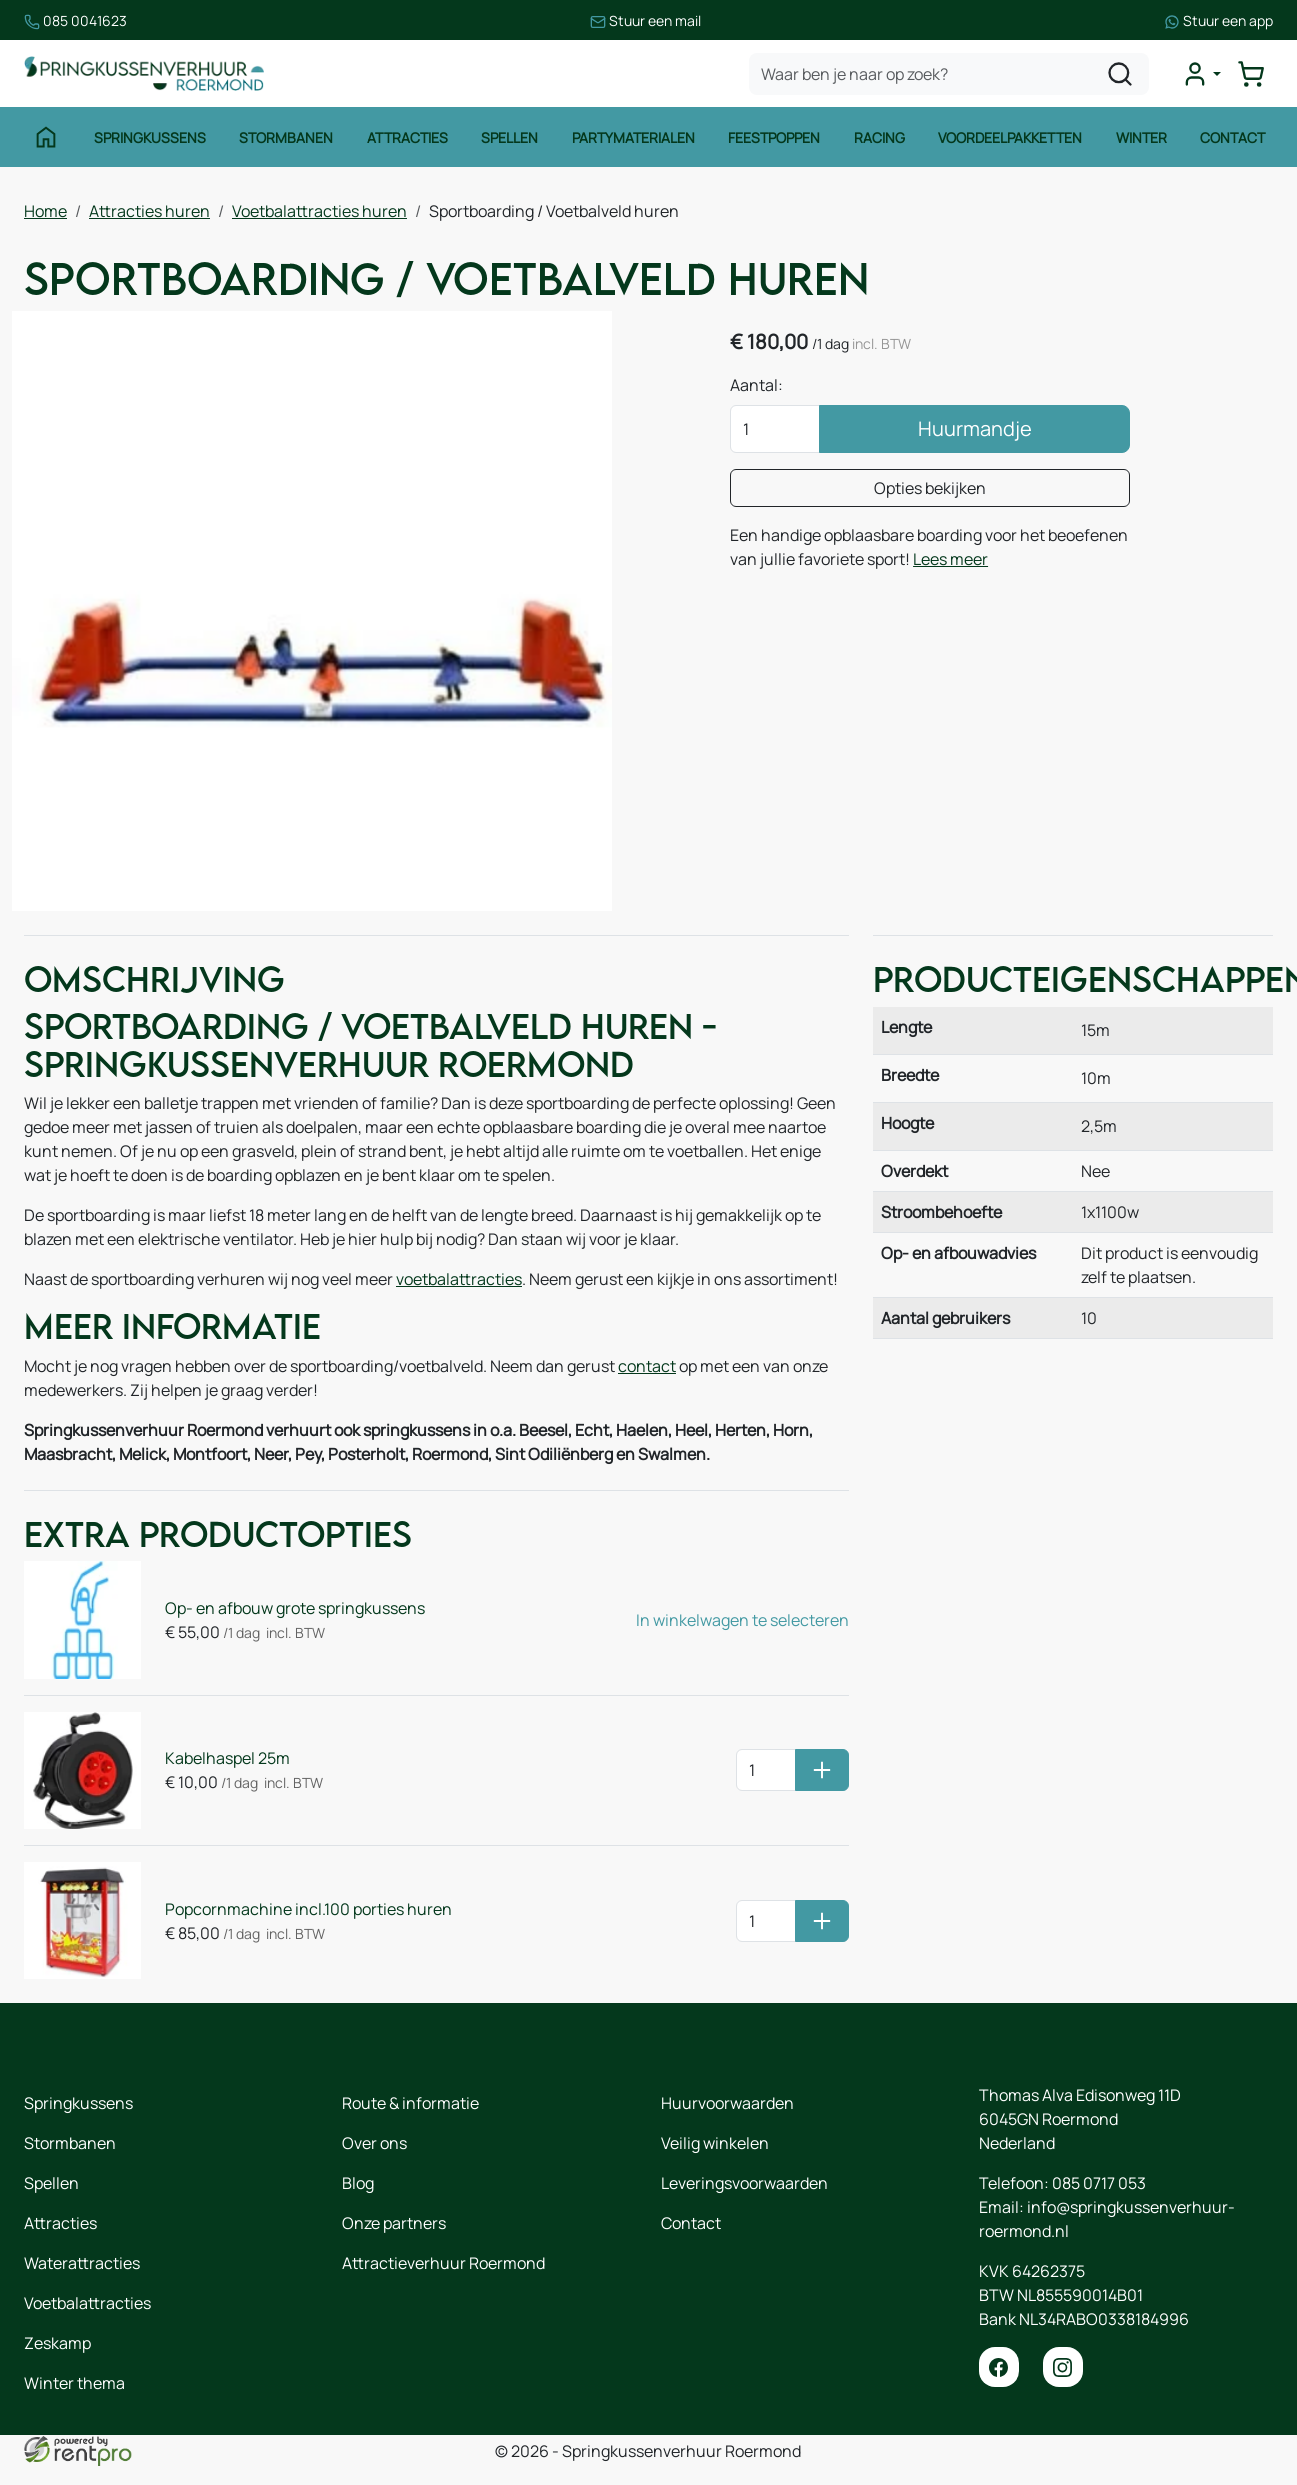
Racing (879, 137)
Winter (1141, 137)
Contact (1232, 137)
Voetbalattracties (87, 2303)
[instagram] (1063, 2367)
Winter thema (74, 2383)
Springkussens (150, 137)
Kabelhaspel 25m (227, 1758)
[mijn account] (1201, 74)
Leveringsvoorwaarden (744, 2183)
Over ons (374, 2143)
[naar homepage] (144, 73)
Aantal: (756, 385)
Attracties (407, 137)
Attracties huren (149, 211)
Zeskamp (57, 2343)
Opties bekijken (930, 488)
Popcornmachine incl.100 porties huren (308, 1909)
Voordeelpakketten (1010, 137)
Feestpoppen (774, 137)
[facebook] (999, 2367)
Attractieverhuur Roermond (443, 2263)
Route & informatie (410, 2103)
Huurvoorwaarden (727, 2103)
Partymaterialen (633, 137)
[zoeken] (1120, 74)
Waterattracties (82, 2263)
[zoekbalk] (949, 74)
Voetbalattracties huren (319, 211)
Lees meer (950, 559)
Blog (358, 2183)
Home (45, 211)
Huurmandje (975, 428)
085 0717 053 (1099, 2183)
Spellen (509, 137)
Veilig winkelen (715, 2143)
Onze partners (394, 2223)
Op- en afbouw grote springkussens (295, 1608)
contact (647, 1366)
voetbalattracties (459, 1279)
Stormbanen (286, 137)
